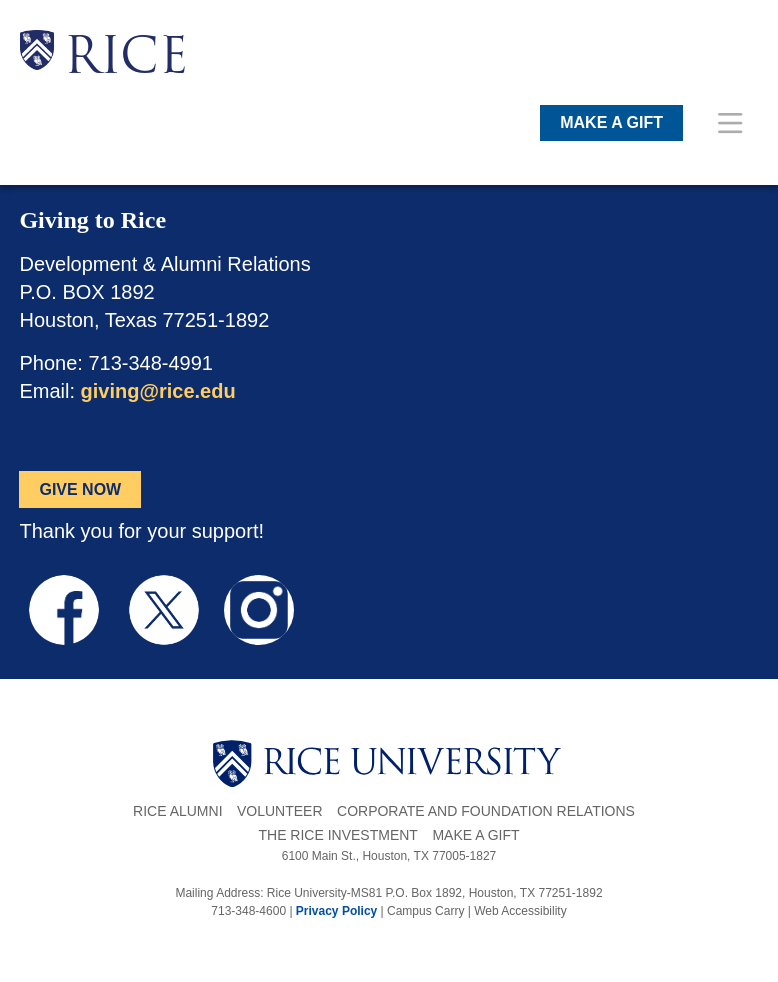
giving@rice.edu (158, 391)
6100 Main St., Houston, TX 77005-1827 (389, 856)
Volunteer (280, 811)
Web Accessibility (520, 911)
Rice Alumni (177, 811)
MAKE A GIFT (611, 122)
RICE (126, 60)
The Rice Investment (337, 835)
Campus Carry (425, 911)
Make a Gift (475, 835)
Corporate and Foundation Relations (486, 811)
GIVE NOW (80, 489)
